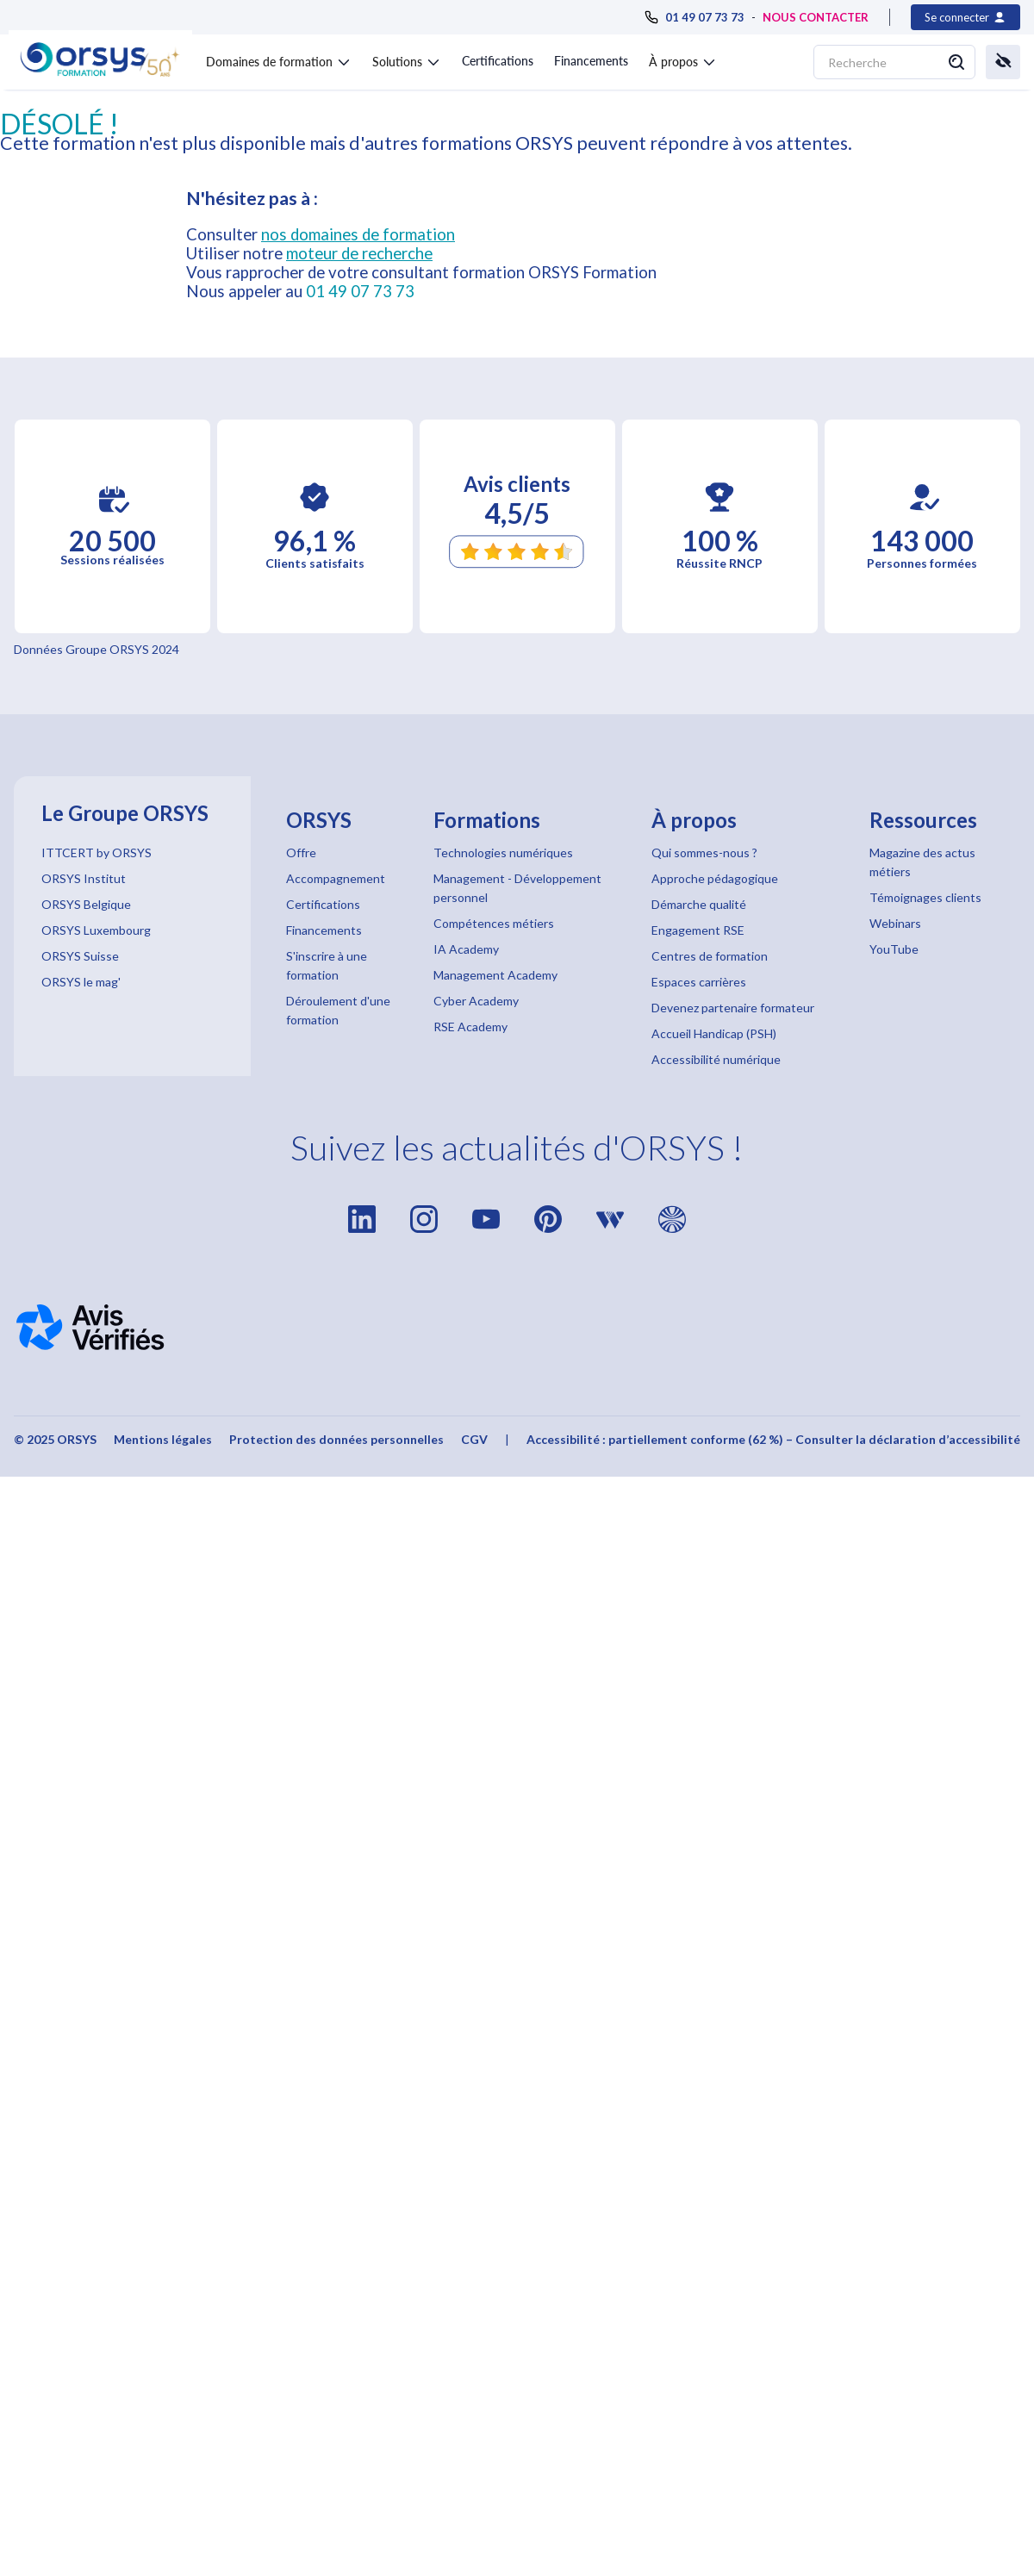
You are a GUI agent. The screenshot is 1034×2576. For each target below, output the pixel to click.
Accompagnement (335, 878)
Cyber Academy (476, 1000)
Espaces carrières (698, 981)
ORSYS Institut (83, 878)
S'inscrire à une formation (326, 965)
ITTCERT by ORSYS (96, 852)
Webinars (895, 923)
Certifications (497, 60)
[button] (279, 59)
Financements (591, 60)
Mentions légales (163, 1439)
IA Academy (466, 949)
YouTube (894, 949)
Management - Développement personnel (517, 888)
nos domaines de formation (358, 234)
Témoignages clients (925, 897)
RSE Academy (470, 1026)
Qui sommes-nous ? (704, 852)
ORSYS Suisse (80, 956)
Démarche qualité (698, 904)
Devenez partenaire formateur (732, 1007)
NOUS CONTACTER (816, 17)
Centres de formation (709, 956)
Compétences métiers (493, 923)
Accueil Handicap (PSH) (713, 1033)
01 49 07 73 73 (360, 291)
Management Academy (495, 975)
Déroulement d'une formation (338, 1010)
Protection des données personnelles (336, 1439)
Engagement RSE (697, 930)
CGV (474, 1439)
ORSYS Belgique (86, 904)
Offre (301, 852)
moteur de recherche (359, 253)
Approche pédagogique (714, 878)
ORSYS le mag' (81, 981)
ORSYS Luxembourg (96, 930)
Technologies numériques (503, 852)
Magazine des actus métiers (922, 862)
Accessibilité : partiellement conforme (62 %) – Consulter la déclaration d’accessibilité (773, 1439)
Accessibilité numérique (716, 1059)
